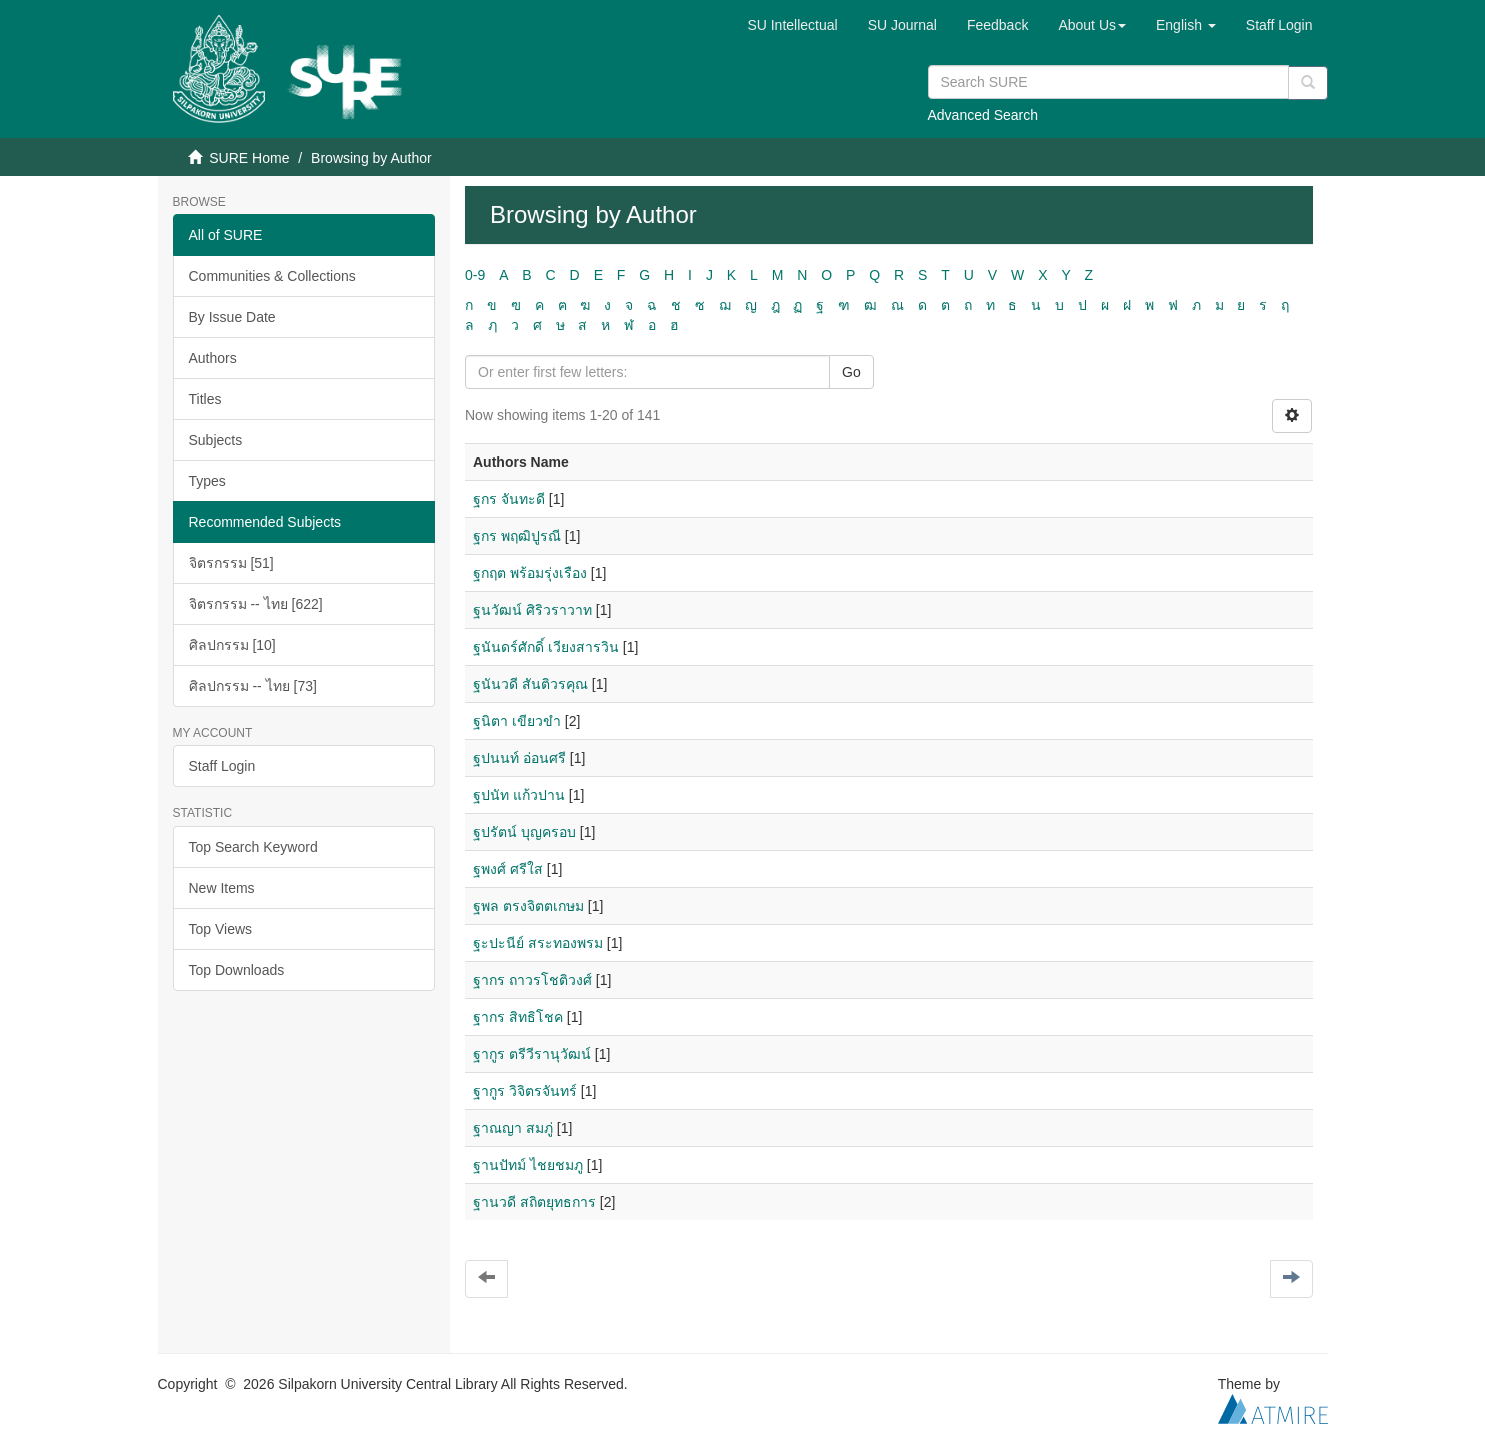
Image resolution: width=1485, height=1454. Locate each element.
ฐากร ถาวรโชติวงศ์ (532, 980)
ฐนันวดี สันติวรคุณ (530, 684)
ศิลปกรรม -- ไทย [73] (253, 686)
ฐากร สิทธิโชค (518, 1017)
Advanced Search (983, 115)
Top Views (221, 929)
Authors (213, 358)
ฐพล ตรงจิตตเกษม (528, 906)
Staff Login (222, 766)
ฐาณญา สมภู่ (513, 1128)
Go (851, 372)
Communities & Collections (272, 276)
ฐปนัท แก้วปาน (519, 795)
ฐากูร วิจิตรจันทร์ (525, 1091)
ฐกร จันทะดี (509, 499)
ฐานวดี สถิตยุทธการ (534, 1202)
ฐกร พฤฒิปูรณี (517, 536)
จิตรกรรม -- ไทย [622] (256, 604)
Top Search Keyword (253, 847)
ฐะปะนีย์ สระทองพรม (538, 943)
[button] (1092, 25)
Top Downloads (237, 970)
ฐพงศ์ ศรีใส (508, 869)
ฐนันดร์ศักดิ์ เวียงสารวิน (546, 647)
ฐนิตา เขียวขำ (517, 721)
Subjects (216, 440)
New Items (222, 888)
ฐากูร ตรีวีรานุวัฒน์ (532, 1054)
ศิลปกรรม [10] (232, 645)
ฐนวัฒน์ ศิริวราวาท (532, 610)
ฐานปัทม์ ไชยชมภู (528, 1165)
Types (207, 481)
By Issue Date (232, 317)
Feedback (997, 25)
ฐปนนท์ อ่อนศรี (519, 758)
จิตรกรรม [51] (231, 563)
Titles (205, 399)
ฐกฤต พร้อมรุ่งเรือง (530, 573)
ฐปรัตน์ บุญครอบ (524, 832)
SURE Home (249, 158)
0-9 (475, 275)
